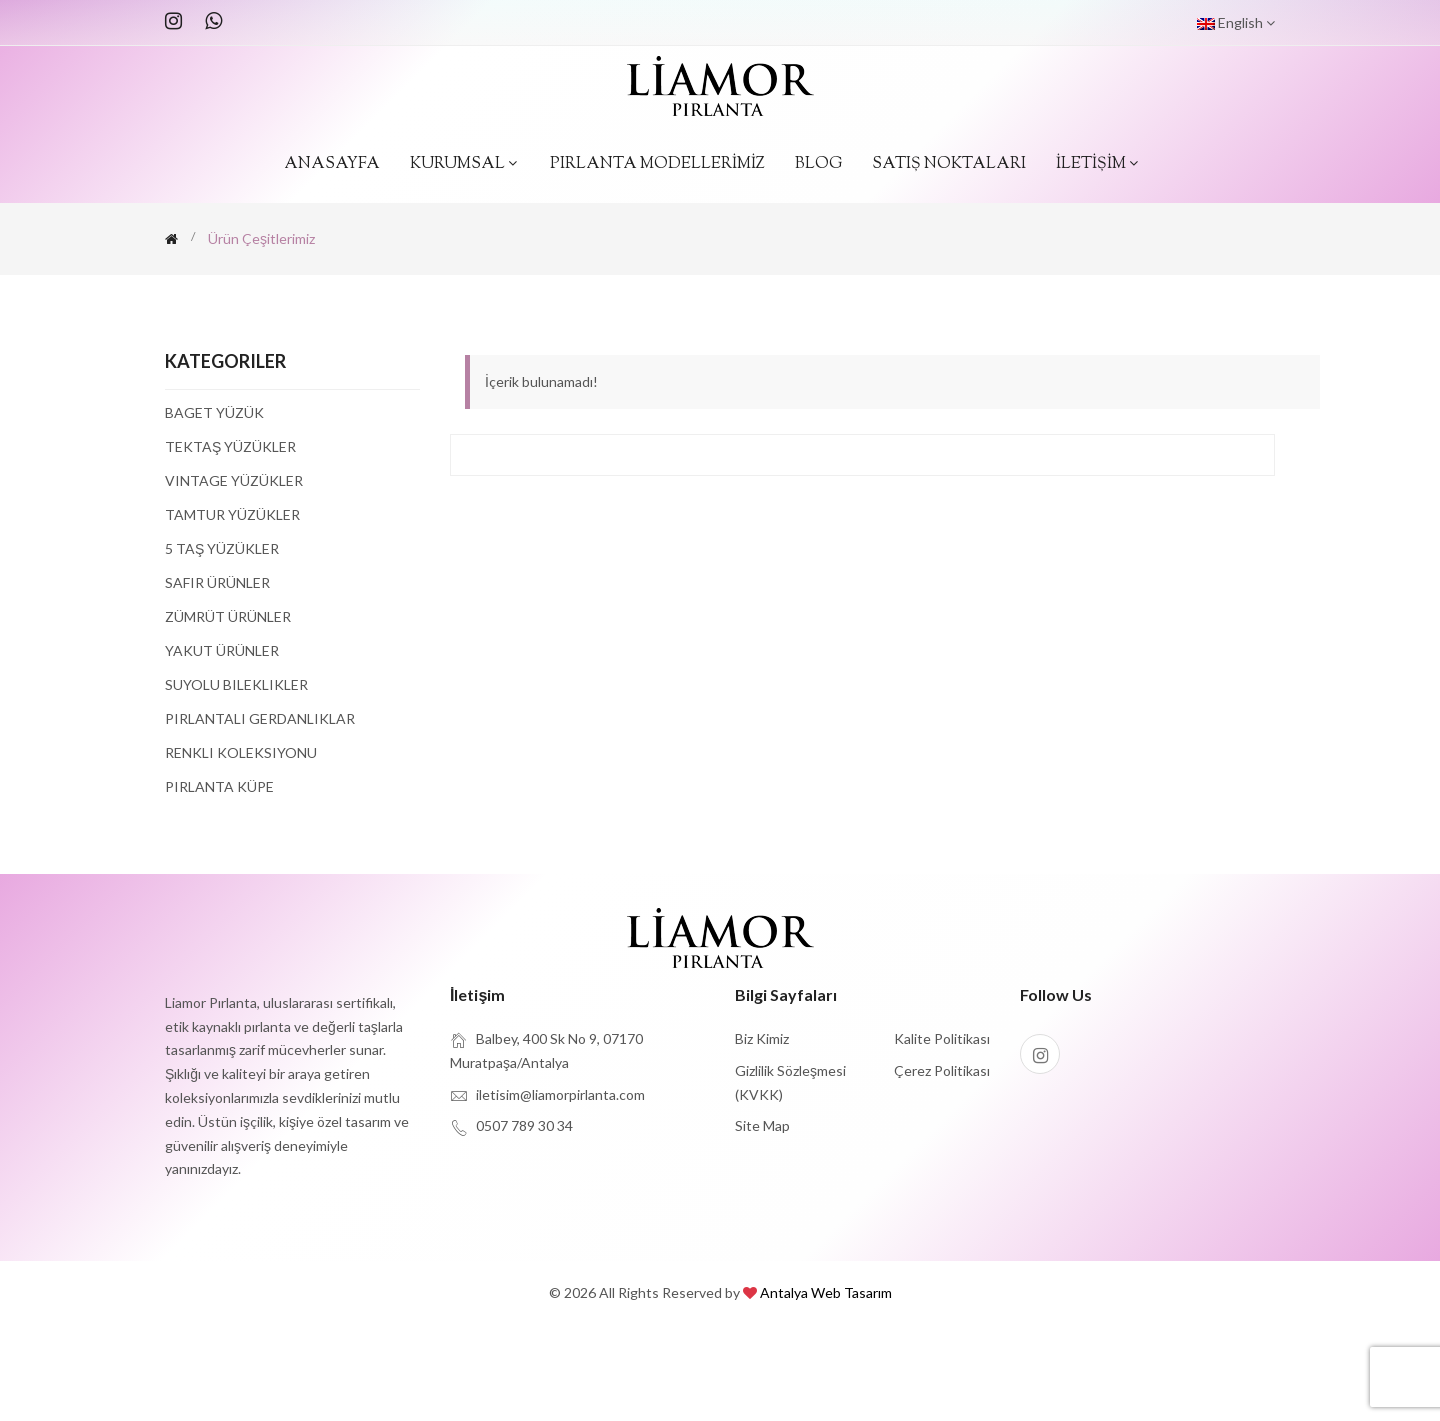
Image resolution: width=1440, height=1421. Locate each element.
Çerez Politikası (942, 1070)
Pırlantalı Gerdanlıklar (260, 718)
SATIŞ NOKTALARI (949, 164)
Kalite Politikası (942, 1038)
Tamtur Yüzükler (232, 514)
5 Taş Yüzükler (222, 548)
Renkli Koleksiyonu (241, 752)
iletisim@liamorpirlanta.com (560, 1094)
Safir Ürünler (217, 582)
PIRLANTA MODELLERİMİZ (657, 164)
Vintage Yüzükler (234, 480)
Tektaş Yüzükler (230, 446)
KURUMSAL (465, 164)
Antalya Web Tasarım (826, 1292)
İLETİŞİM (1098, 164)
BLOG (818, 164)
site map (762, 1125)
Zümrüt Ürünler (228, 616)
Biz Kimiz (762, 1038)
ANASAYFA (332, 164)
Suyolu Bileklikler (236, 684)
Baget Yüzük (214, 413)
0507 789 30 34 (524, 1125)
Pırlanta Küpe (219, 786)
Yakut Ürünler (222, 650)
